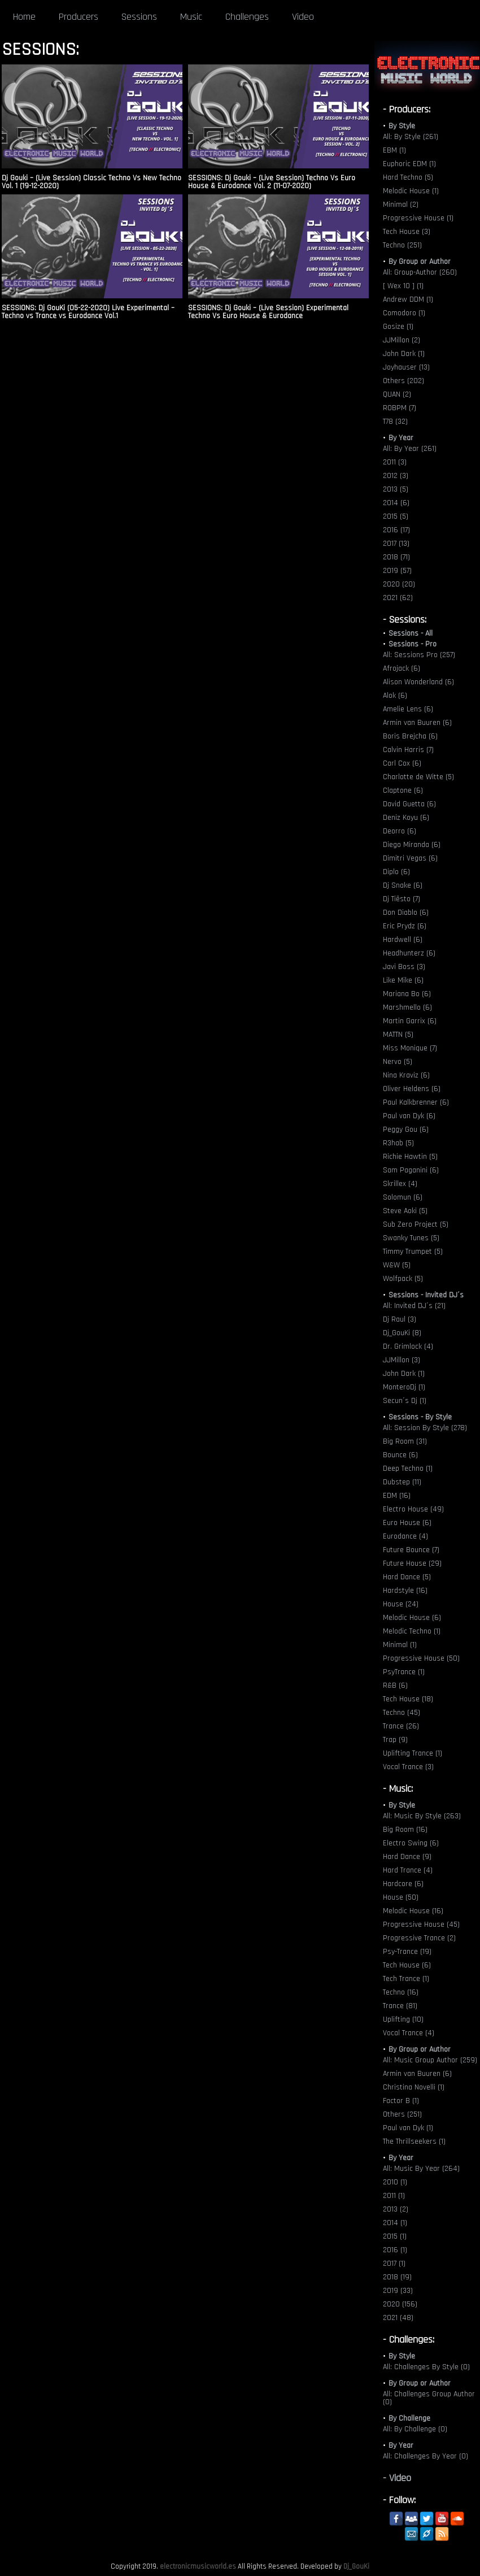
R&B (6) (395, 1685)
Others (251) (402, 2114)
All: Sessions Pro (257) (419, 655)
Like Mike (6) (403, 980)
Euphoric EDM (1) (409, 164)
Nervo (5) (397, 1062)
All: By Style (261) (410, 137)
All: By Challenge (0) (415, 2429)
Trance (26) (401, 1726)
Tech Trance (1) (406, 1979)
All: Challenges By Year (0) (425, 2456)
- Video (397, 2477)
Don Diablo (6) (406, 912)
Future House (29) (412, 1563)
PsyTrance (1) (404, 1672)
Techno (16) (400, 1992)
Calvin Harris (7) (408, 750)
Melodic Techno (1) (411, 1631)
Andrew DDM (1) (408, 299)
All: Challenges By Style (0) (426, 2367)
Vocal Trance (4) (408, 2033)
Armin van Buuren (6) (417, 723)
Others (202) (403, 381)
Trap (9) (395, 1740)
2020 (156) (400, 2304)
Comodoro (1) (404, 313)
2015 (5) (395, 516)
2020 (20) (399, 584)
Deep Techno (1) (408, 1468)
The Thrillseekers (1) (414, 2141)
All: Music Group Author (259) (430, 2060)
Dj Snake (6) (402, 885)
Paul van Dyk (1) (408, 2128)
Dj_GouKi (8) (402, 1333)
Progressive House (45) (421, 1924)
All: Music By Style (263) (422, 1816)
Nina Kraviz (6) (406, 1075)
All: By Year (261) (410, 449)
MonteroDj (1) (404, 1387)
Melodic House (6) (412, 1618)
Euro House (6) (407, 1523)
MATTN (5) (398, 1034)
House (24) (400, 1604)
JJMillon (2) (401, 340)
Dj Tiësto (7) (401, 899)
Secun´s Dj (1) (404, 1401)
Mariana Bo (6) (407, 994)
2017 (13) (396, 543)
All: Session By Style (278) (425, 1428)
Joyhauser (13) (406, 367)
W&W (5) (397, 1265)
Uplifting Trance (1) (412, 1753)
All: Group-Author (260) (420, 272)
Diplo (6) (396, 872)
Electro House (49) (413, 1509)
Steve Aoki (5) (405, 1211)
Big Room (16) (405, 1830)
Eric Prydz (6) (404, 926)
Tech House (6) (407, 1965)
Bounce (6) (400, 1455)
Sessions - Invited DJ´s (426, 1295)
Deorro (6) (399, 831)
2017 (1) (394, 2263)
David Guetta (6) (409, 804)
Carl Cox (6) (402, 763)
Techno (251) (402, 245)
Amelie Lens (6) (408, 709)
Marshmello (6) (407, 1007)
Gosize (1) (398, 327)
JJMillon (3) (401, 1360)
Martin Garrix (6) (410, 1021)
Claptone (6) (403, 790)
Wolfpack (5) (403, 1279)
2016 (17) (396, 530)
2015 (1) (395, 2236)
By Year (401, 438)
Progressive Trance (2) (419, 1938)
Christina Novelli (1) (413, 2087)
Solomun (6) (402, 1197)
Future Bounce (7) (411, 1550)
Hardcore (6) (403, 1884)
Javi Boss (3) (404, 967)
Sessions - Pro (413, 644)
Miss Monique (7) (410, 1048)
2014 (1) (395, 2223)
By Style (402, 126)
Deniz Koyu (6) (406, 818)
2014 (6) (396, 503)
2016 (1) (395, 2250)
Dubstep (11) (402, 1482)
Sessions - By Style (420, 1417)
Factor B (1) (401, 2101)
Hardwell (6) (402, 940)
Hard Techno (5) (408, 177)
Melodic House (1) (411, 191)
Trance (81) (400, 2006)
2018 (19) (397, 2277)
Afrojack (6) (401, 668)
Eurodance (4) (405, 1536)
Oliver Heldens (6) (411, 1089)
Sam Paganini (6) (411, 1170)
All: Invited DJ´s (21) (414, 1306)
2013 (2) (395, 2209)
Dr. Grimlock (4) (408, 1346)
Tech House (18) (408, 1699)
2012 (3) (395, 476)
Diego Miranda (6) (411, 845)
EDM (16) (397, 1496)
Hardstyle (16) (405, 1590)
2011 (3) (395, 462)
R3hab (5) (398, 1143)
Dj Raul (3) (399, 1319)
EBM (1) (394, 150)
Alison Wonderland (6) (418, 682)
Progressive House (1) (418, 218)
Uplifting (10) (403, 2019)
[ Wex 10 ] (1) (403, 286)
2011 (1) (394, 2196)
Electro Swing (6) (411, 1843)
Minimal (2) (400, 204)
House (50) (400, 1897)
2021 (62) (398, 598)
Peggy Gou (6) (406, 1129)
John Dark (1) (404, 354)
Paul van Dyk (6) (409, 1116)
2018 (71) (396, 557)
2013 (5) (395, 489)
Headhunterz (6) (409, 953)
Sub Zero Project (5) (415, 1224)
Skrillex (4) (400, 1184)
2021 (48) (398, 2318)
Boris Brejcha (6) (410, 736)
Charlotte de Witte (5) (418, 777)
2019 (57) (397, 571)
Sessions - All (411, 633)
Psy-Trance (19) (407, 1952)
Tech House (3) (406, 232)
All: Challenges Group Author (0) (429, 2398)
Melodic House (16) (413, 1911)
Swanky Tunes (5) (411, 1238)
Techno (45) (401, 1713)
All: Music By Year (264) (421, 2169)
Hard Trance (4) (408, 1870)
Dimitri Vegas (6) (410, 858)
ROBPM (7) (399, 408)
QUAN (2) (397, 394)
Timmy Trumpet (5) (413, 1251)
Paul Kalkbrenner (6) (416, 1102)
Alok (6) (395, 695)
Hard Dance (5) (407, 1577)
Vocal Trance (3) (408, 1767)
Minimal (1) (400, 1645)
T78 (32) (395, 421)
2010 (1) (395, 2182)
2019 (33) (398, 2291)
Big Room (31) (405, 1441)
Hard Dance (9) (407, 1857)
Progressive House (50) (421, 1658)
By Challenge (409, 2418)
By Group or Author (420, 262)
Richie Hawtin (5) (410, 1157)
